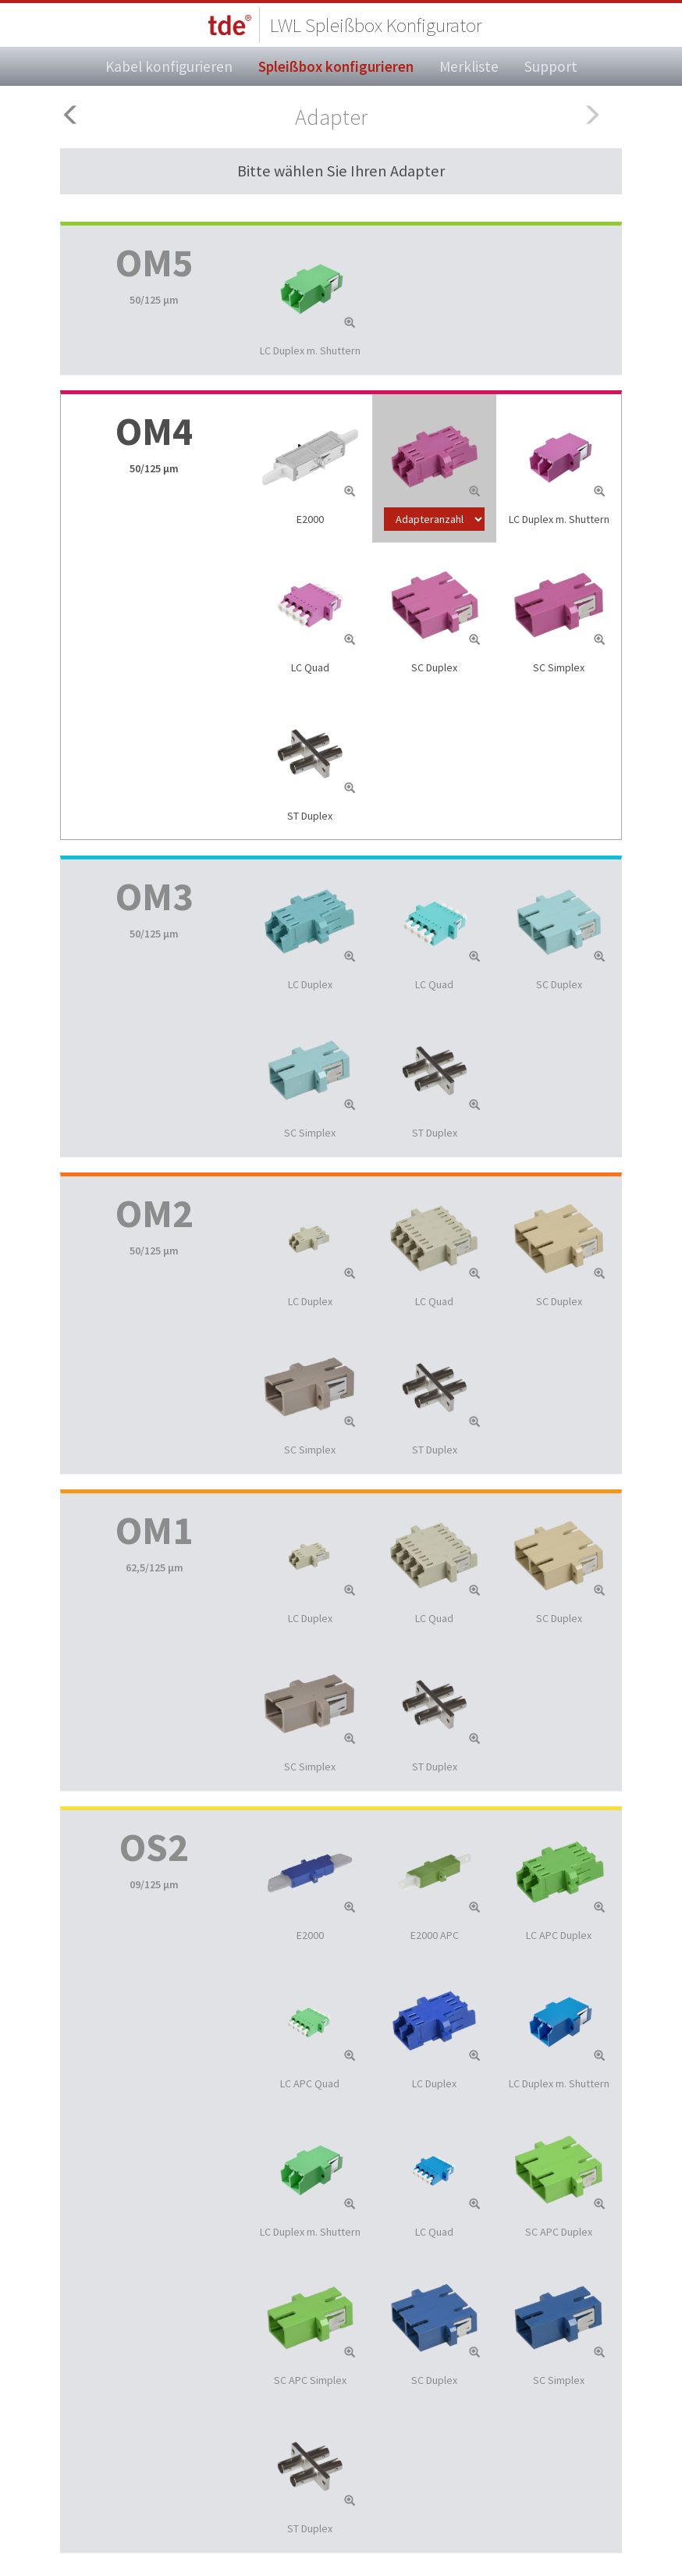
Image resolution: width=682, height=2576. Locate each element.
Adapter (331, 117)
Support (550, 66)
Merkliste (469, 66)
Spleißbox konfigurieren (336, 66)
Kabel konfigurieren (169, 66)
